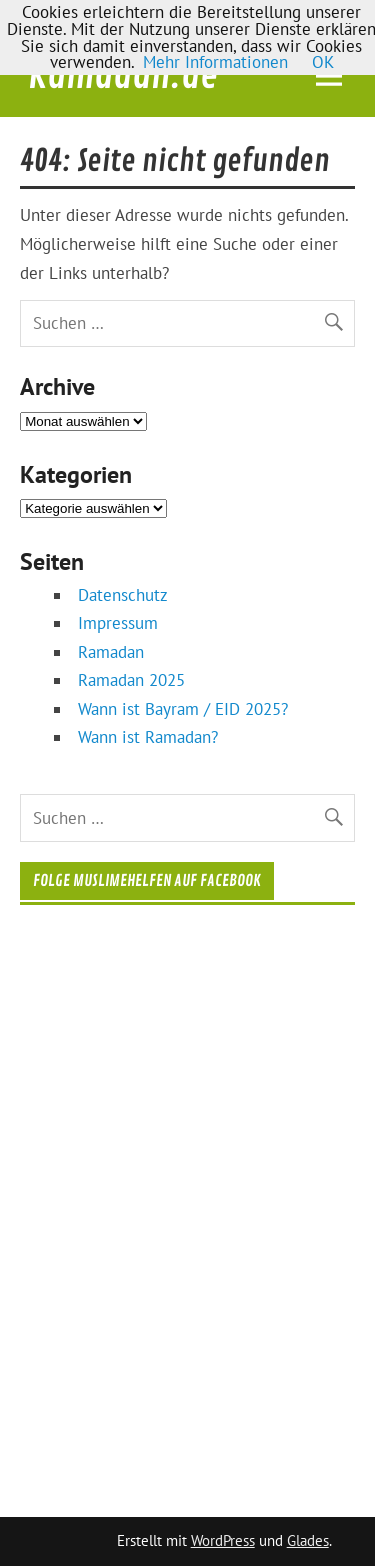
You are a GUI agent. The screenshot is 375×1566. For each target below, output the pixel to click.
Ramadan (111, 652)
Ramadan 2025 (131, 680)
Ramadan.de (123, 76)
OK (323, 62)
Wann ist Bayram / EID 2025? (183, 709)
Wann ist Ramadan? (148, 737)
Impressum (118, 623)
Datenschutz (123, 595)
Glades (308, 1540)
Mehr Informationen (215, 62)
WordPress (223, 1540)
